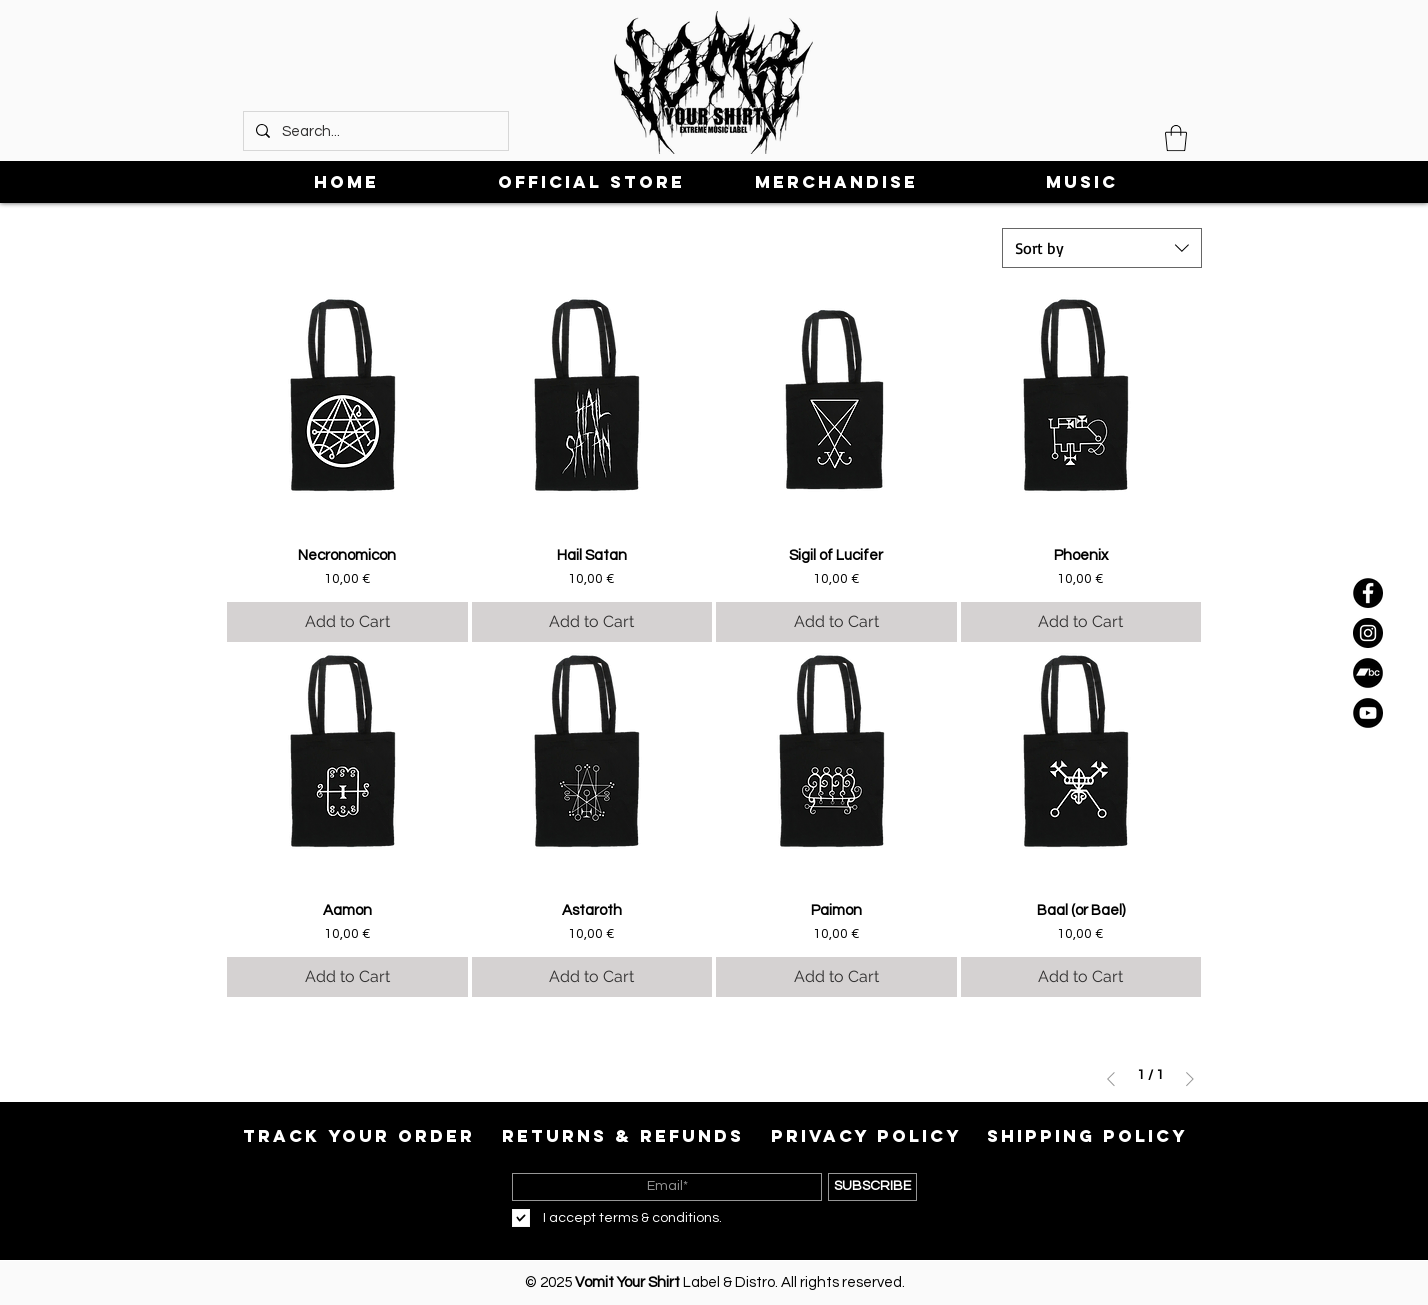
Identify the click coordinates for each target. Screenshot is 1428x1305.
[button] (1176, 138)
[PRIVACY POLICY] (866, 1136)
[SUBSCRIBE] (872, 1187)
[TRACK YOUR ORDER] (359, 1136)
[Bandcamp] (1368, 673)
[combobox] (1102, 248)
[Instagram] (1368, 633)
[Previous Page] (1111, 1079)
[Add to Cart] (347, 622)
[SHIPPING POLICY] (1087, 1136)
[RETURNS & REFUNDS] (623, 1136)
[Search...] (374, 131)
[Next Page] (1190, 1079)
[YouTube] (1368, 713)
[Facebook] (1368, 593)
